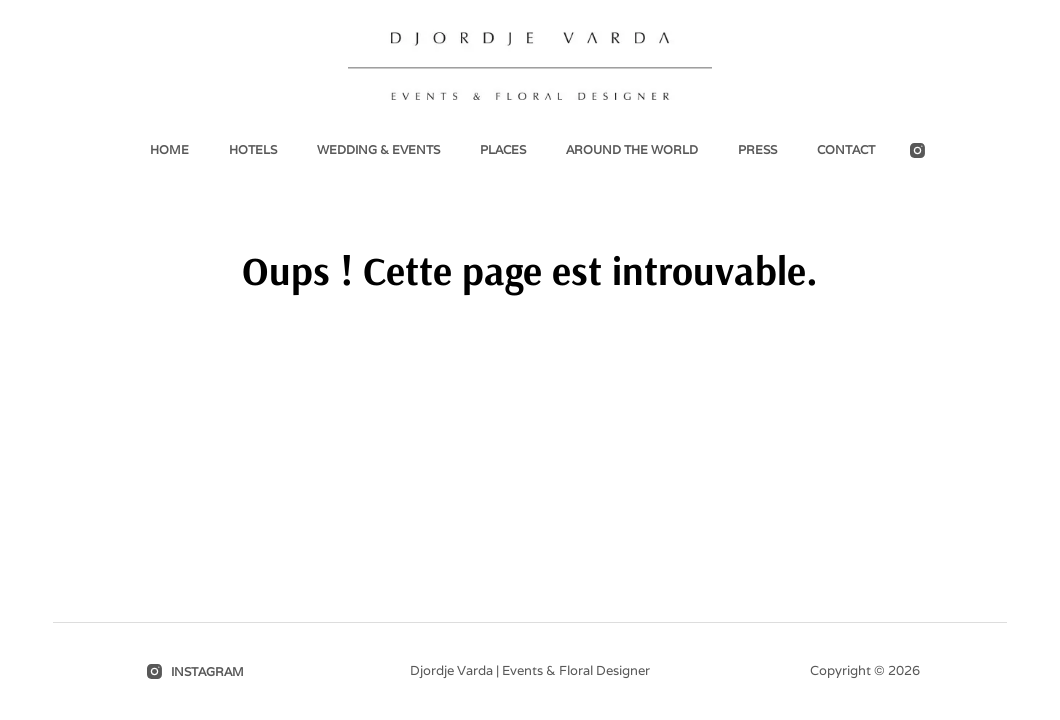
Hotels (253, 149)
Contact (846, 149)
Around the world (632, 149)
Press (757, 149)
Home (169, 149)
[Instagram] (917, 150)
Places (503, 149)
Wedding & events (378, 149)
